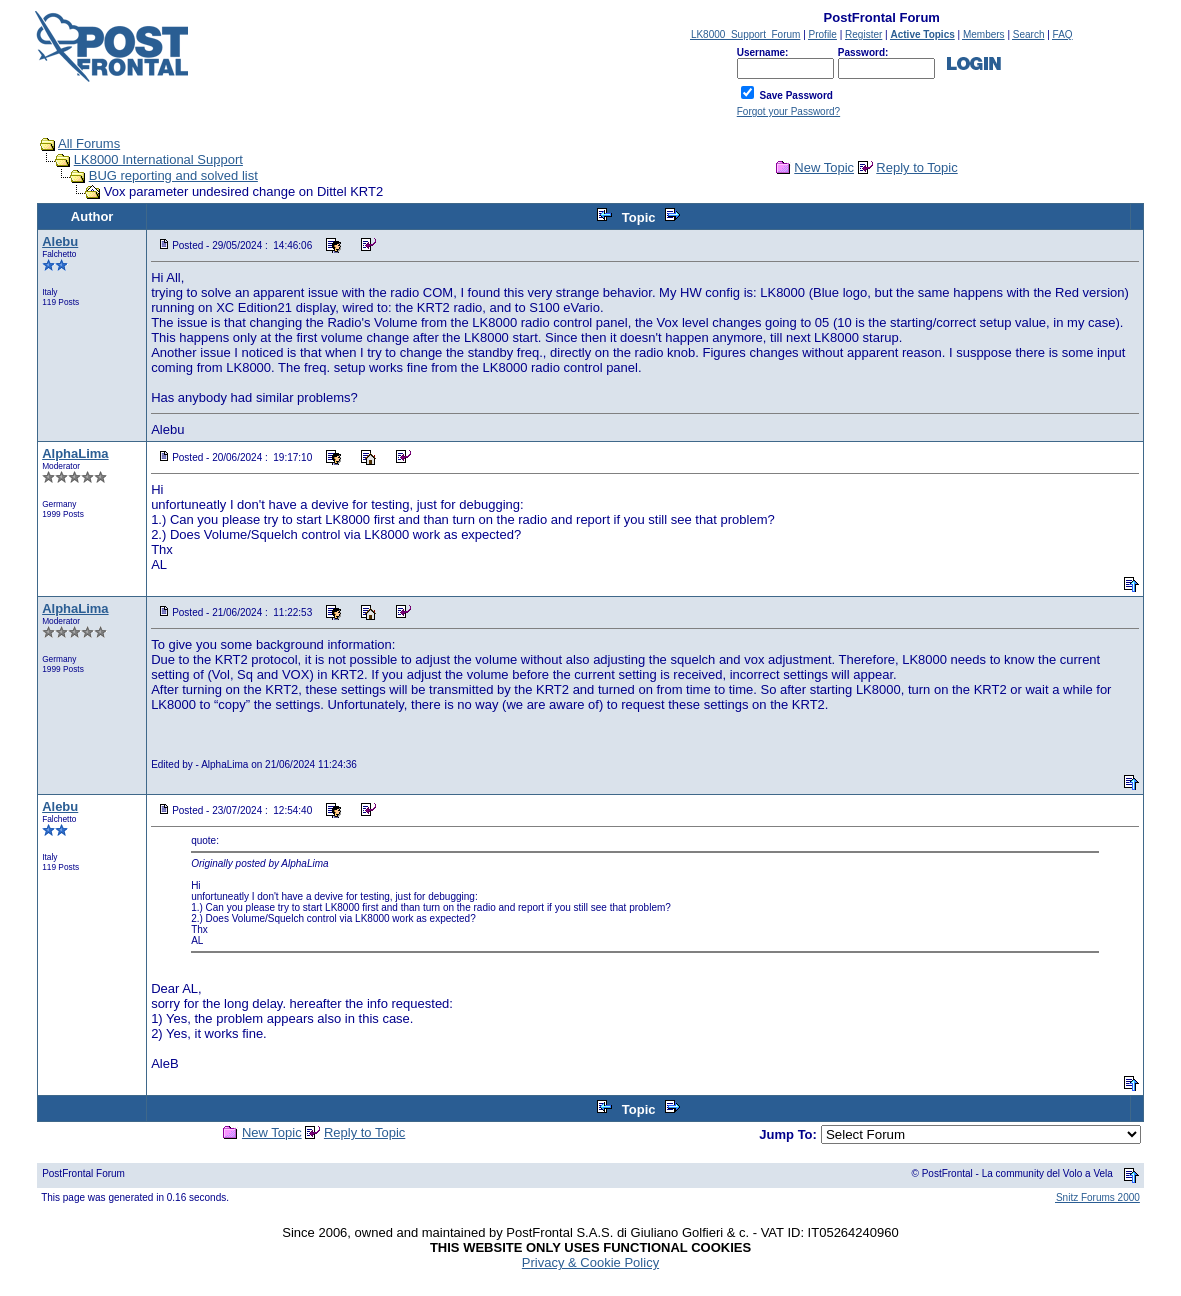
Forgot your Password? (788, 111)
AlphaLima (75, 453)
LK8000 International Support (158, 159)
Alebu (60, 241)
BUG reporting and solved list (173, 175)
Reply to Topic (916, 167)
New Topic (824, 167)
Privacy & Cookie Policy (590, 1262)
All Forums (89, 143)
